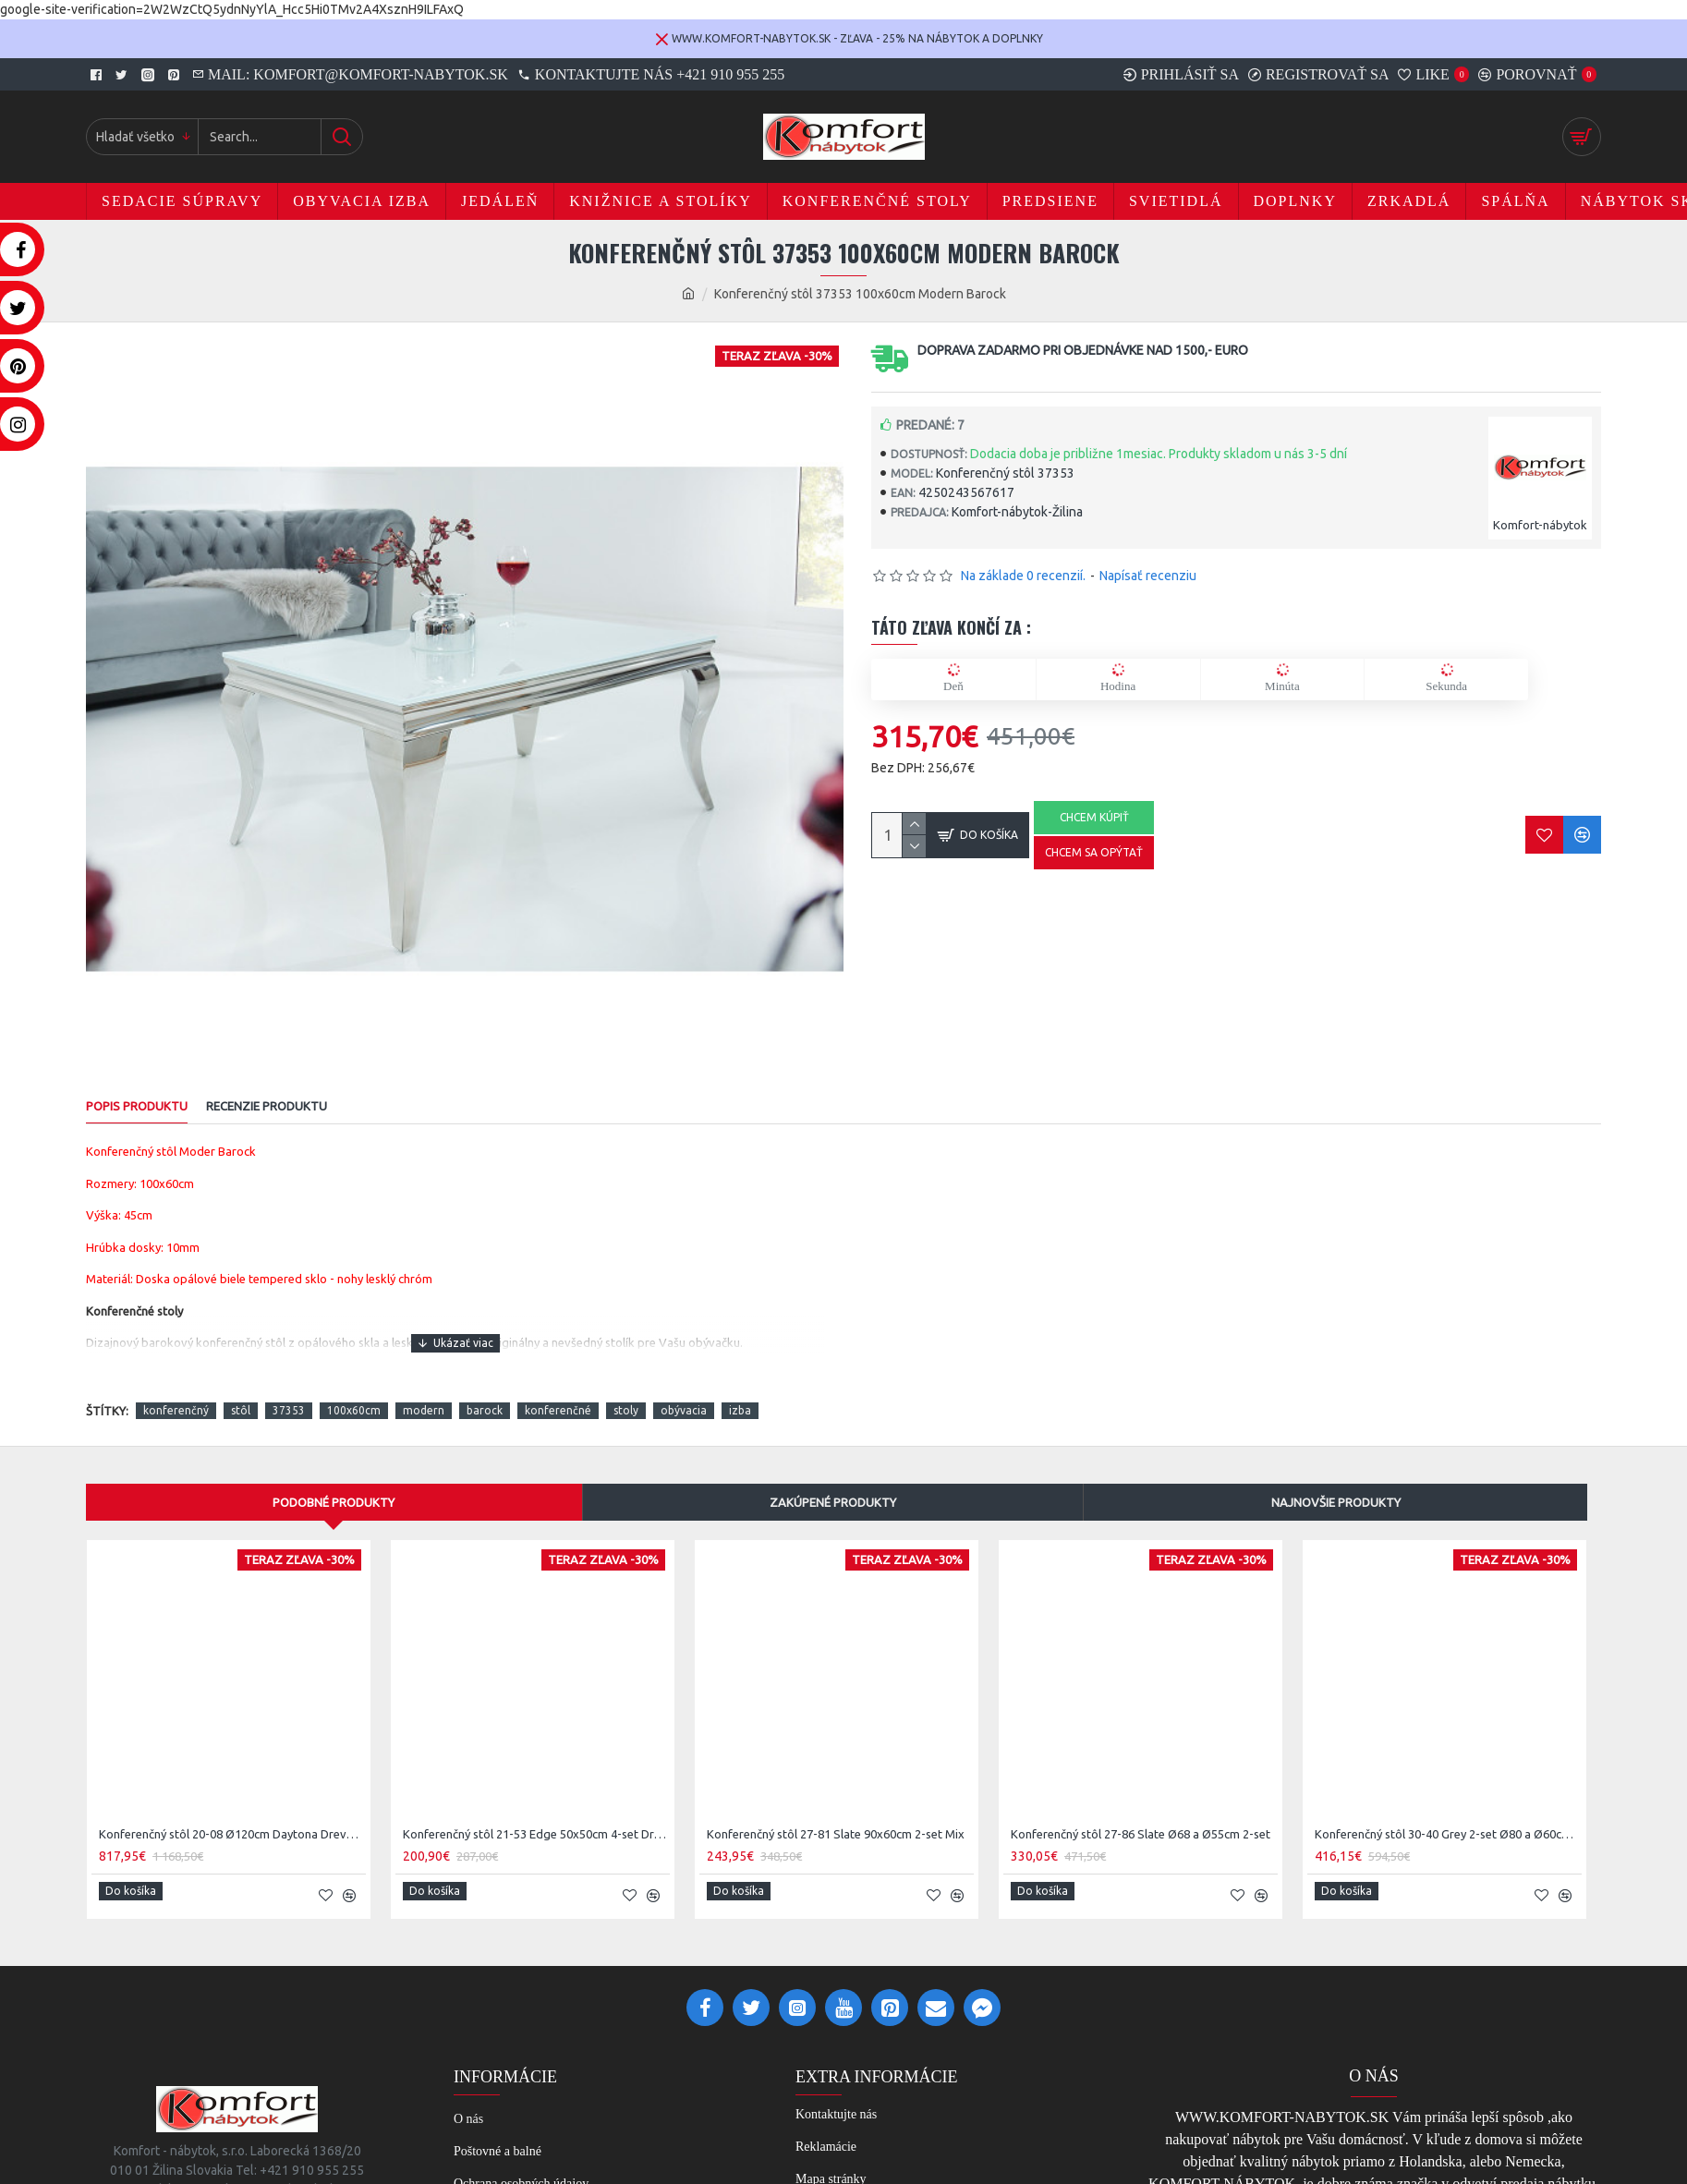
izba (740, 1389)
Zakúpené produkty (833, 1480)
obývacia (684, 1389)
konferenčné (558, 1389)
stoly (625, 1389)
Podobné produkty (333, 1480)
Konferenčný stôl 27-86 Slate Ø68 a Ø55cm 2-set (1140, 1812)
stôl (240, 1389)
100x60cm (354, 1389)
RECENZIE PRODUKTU (266, 1105)
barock (485, 1389)
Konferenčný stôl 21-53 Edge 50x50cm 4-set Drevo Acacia (536, 1812)
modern (423, 1389)
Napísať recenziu (1147, 575)
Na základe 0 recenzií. (1023, 575)
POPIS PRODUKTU (137, 1105)
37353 (289, 1389)
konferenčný (176, 1389)
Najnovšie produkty (1336, 1480)
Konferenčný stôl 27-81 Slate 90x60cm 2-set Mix (836, 1812)
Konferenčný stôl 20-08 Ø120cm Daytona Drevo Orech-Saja (232, 1812)
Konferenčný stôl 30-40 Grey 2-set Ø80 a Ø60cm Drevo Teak (1448, 1812)
